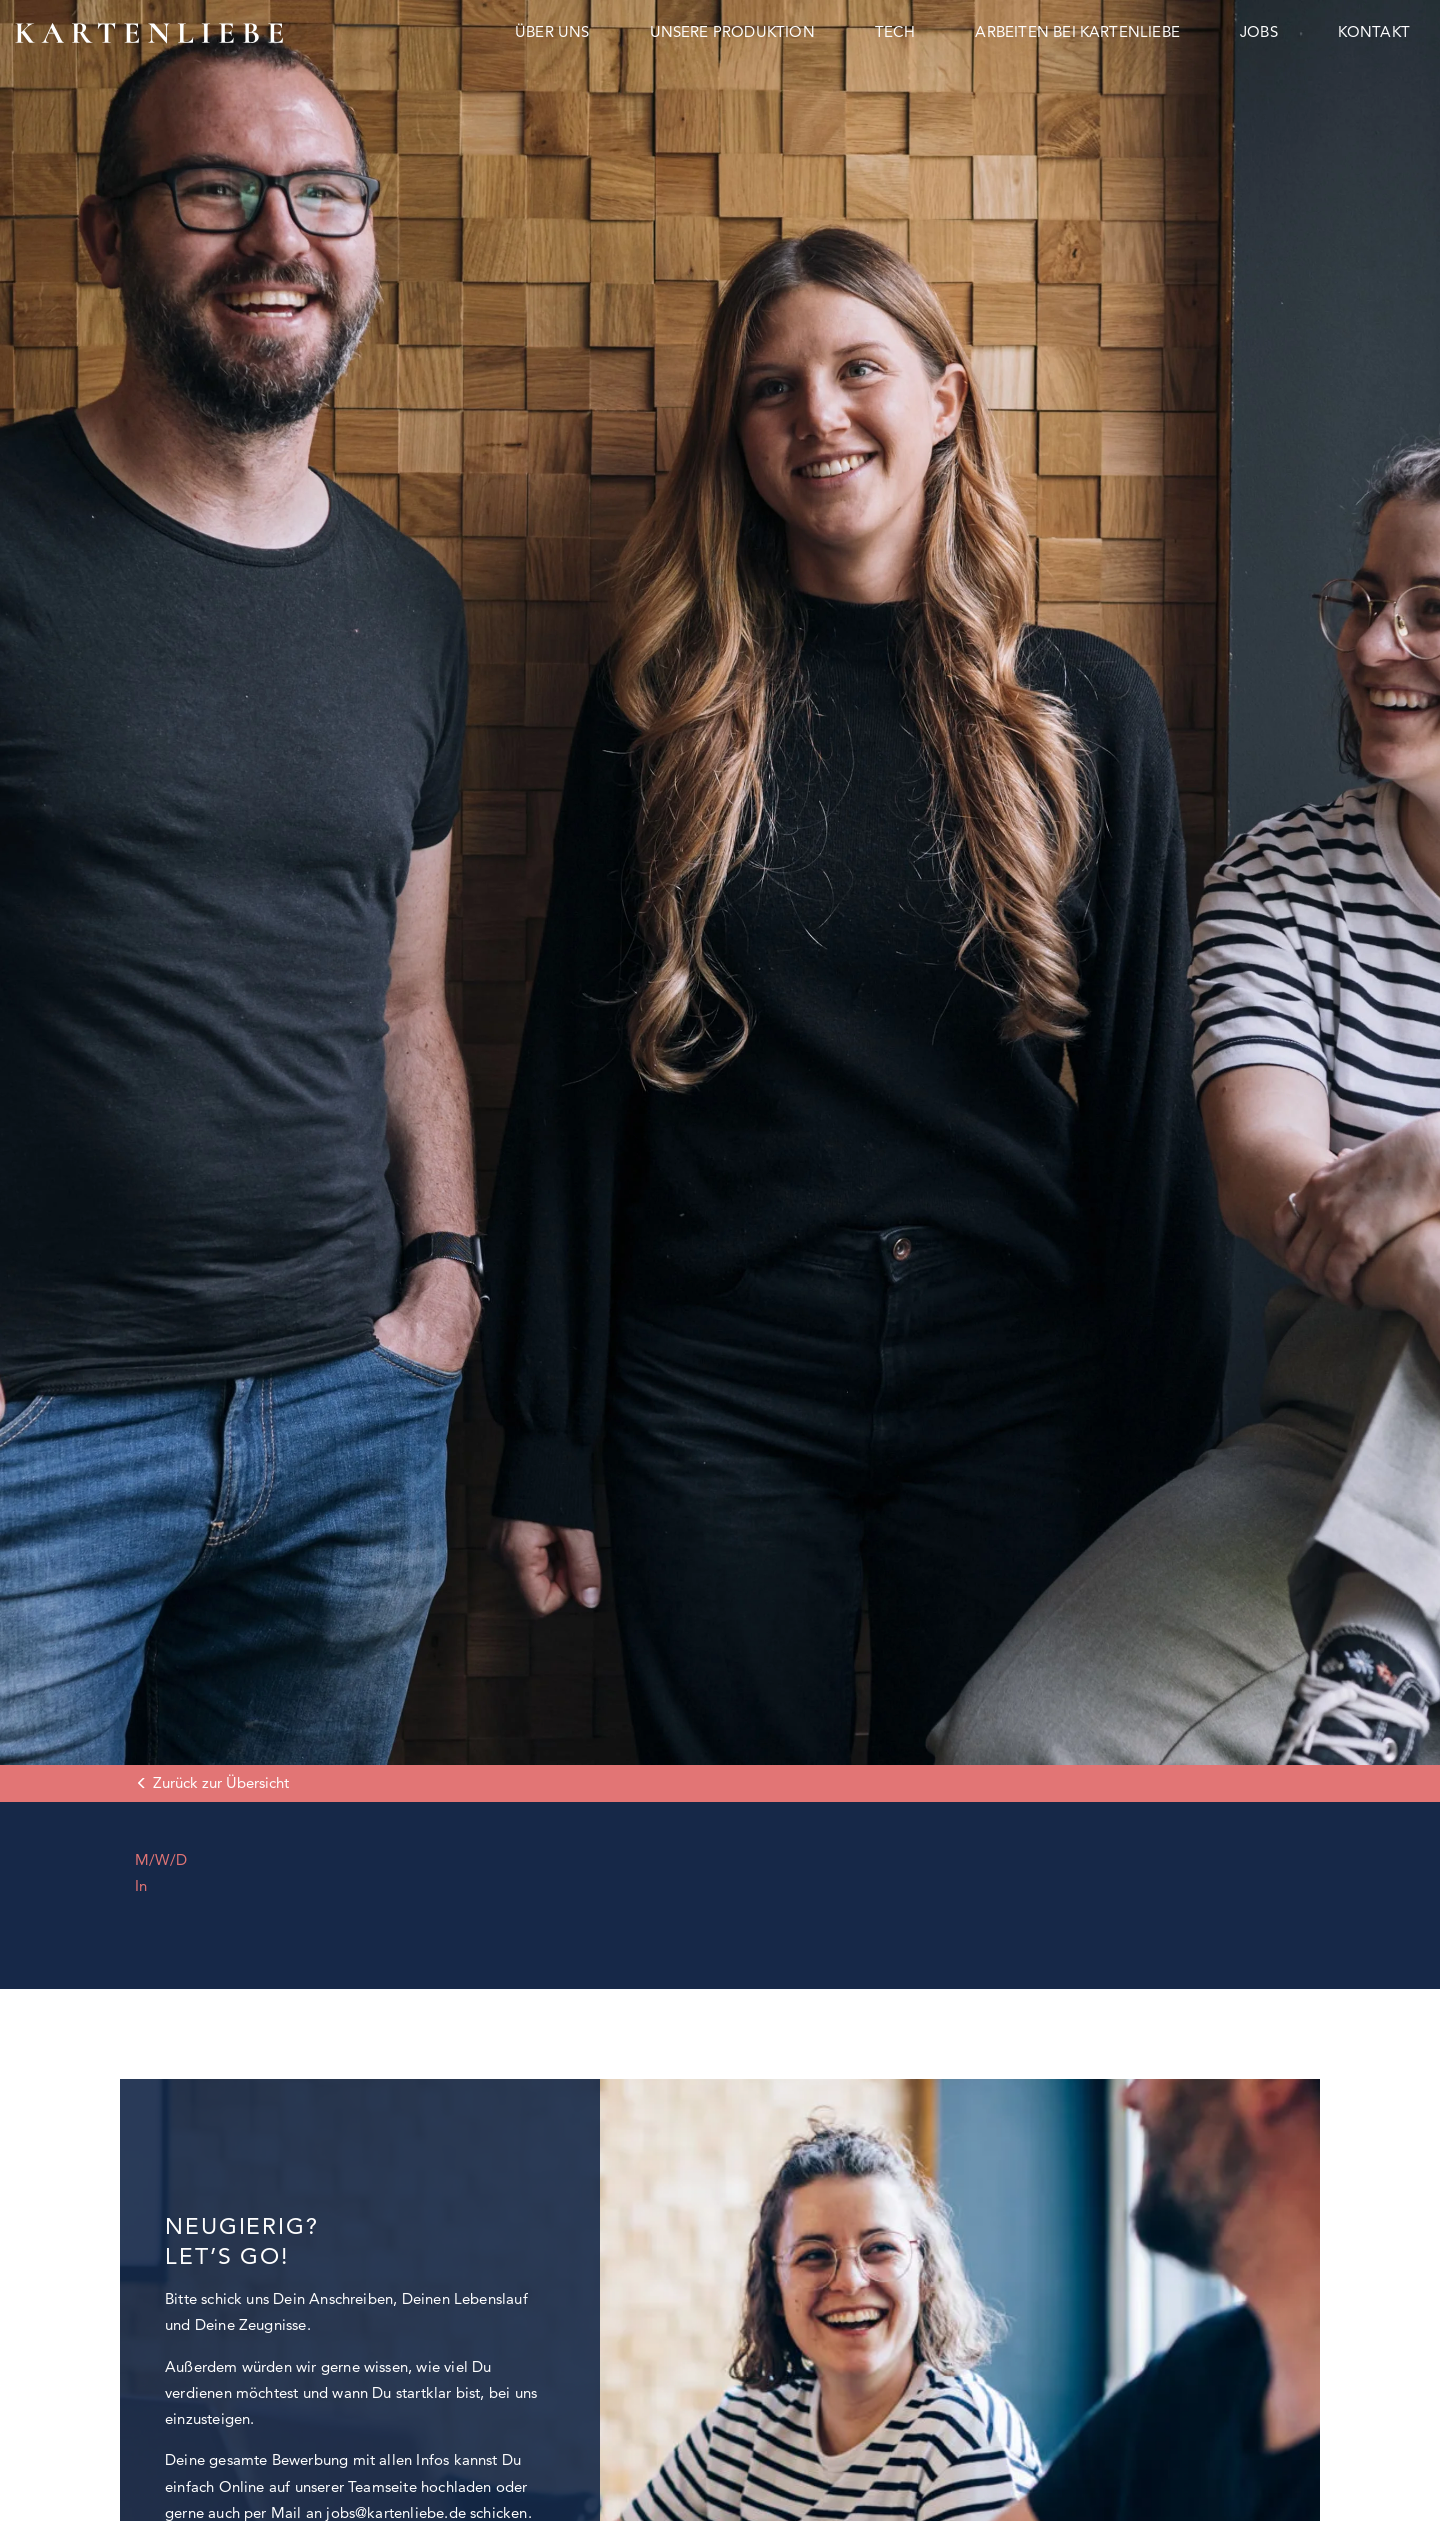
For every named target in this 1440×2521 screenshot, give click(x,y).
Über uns (552, 31)
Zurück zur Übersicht (221, 1782)
